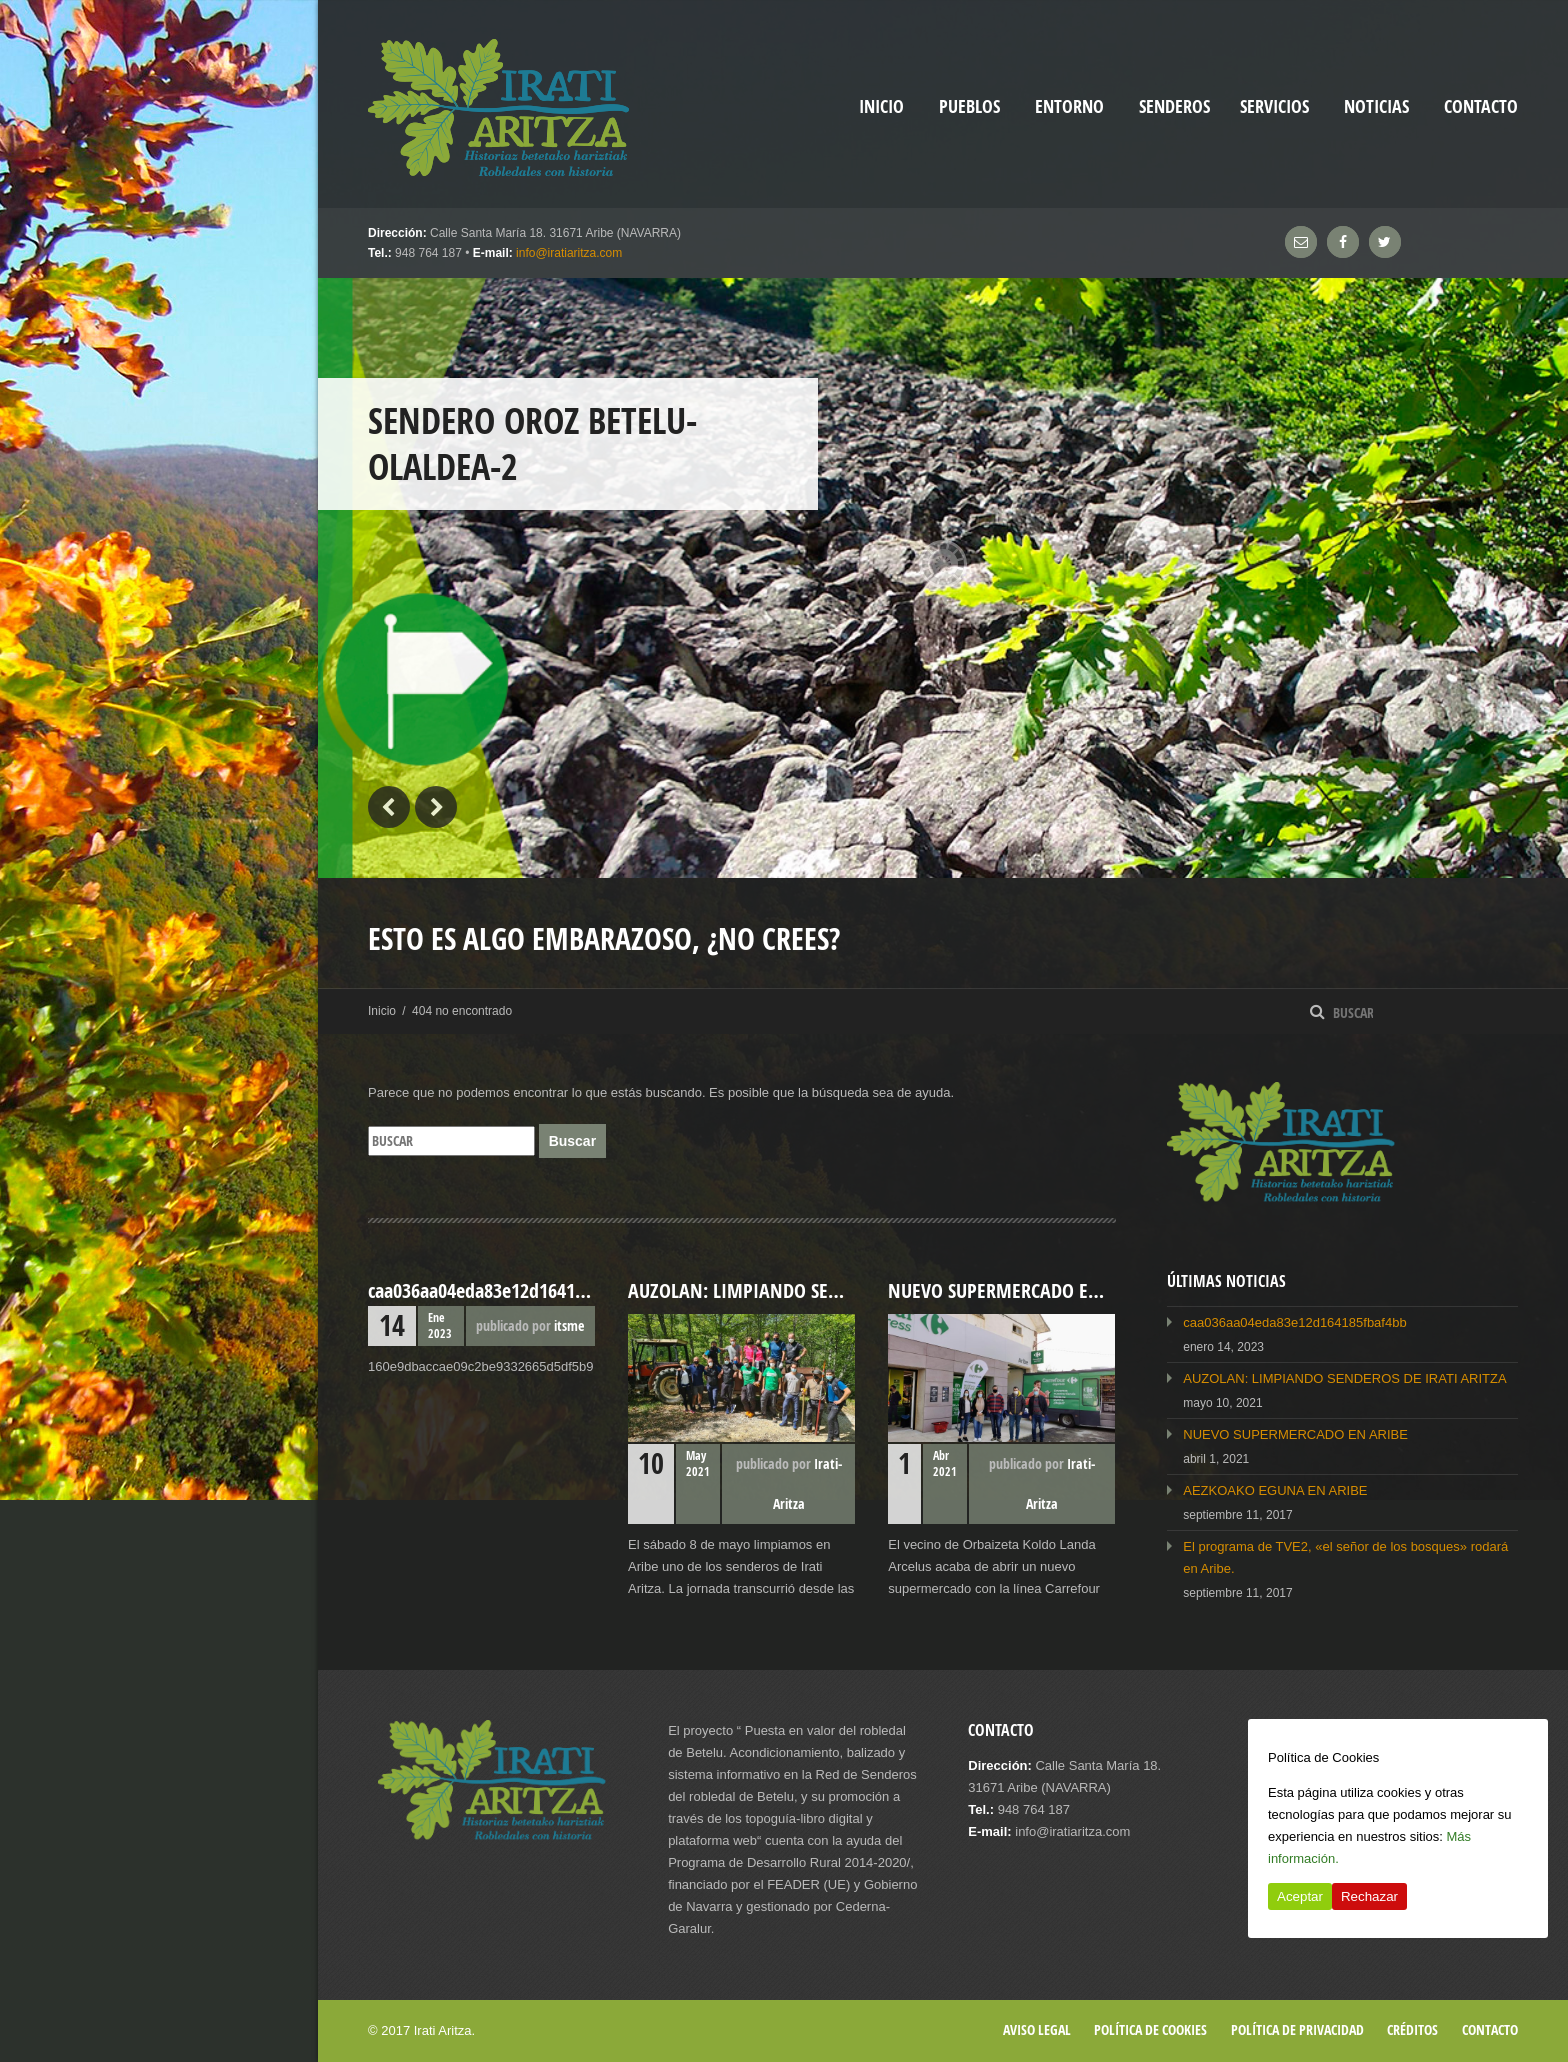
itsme (569, 1325)
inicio (881, 106)
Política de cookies (1150, 2029)
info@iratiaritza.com (569, 253)
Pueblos (969, 106)
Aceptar (1300, 1896)
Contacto (1481, 106)
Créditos (1412, 2029)
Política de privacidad (1297, 2029)
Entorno (1069, 106)
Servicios (1274, 106)
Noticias (1376, 106)
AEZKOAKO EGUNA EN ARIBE (1275, 1490)
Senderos (1174, 106)
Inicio (382, 1011)
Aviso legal (1037, 2029)
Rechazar (1369, 1896)
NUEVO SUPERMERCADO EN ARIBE (1295, 1434)
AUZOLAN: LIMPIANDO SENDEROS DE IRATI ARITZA (1344, 1378)
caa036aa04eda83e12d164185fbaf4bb (1294, 1322)
